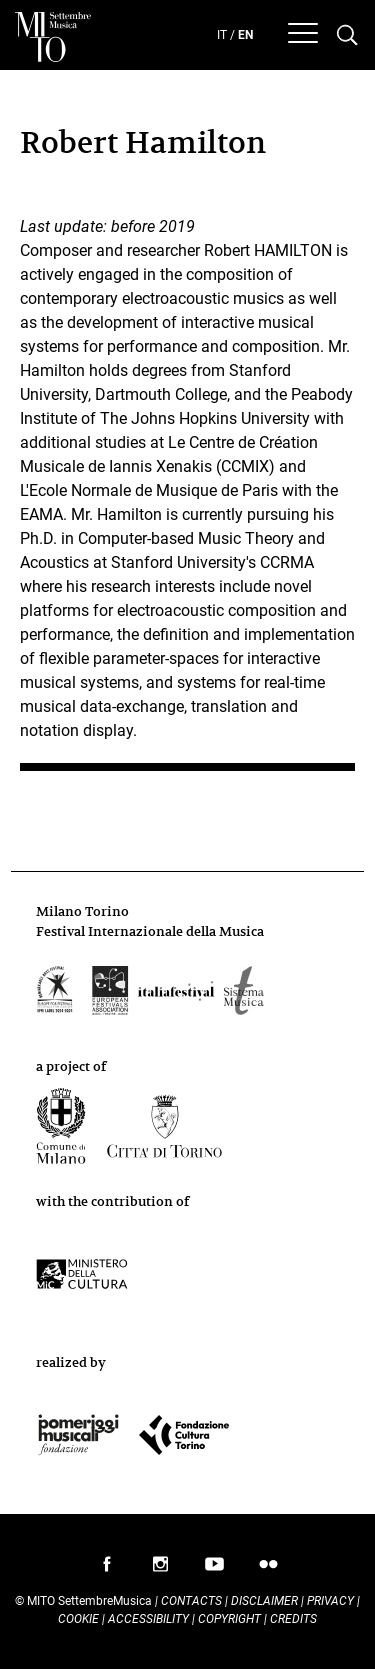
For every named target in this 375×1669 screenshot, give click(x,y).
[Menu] (303, 35)
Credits (293, 1619)
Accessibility (150, 1619)
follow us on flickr (269, 1569)
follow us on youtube (215, 1569)
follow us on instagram (161, 1569)
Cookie (78, 1619)
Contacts (191, 1601)
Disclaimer (264, 1601)
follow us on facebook (107, 1569)
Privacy (330, 1601)
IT (222, 35)
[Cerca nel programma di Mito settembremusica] (347, 35)
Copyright (229, 1619)
